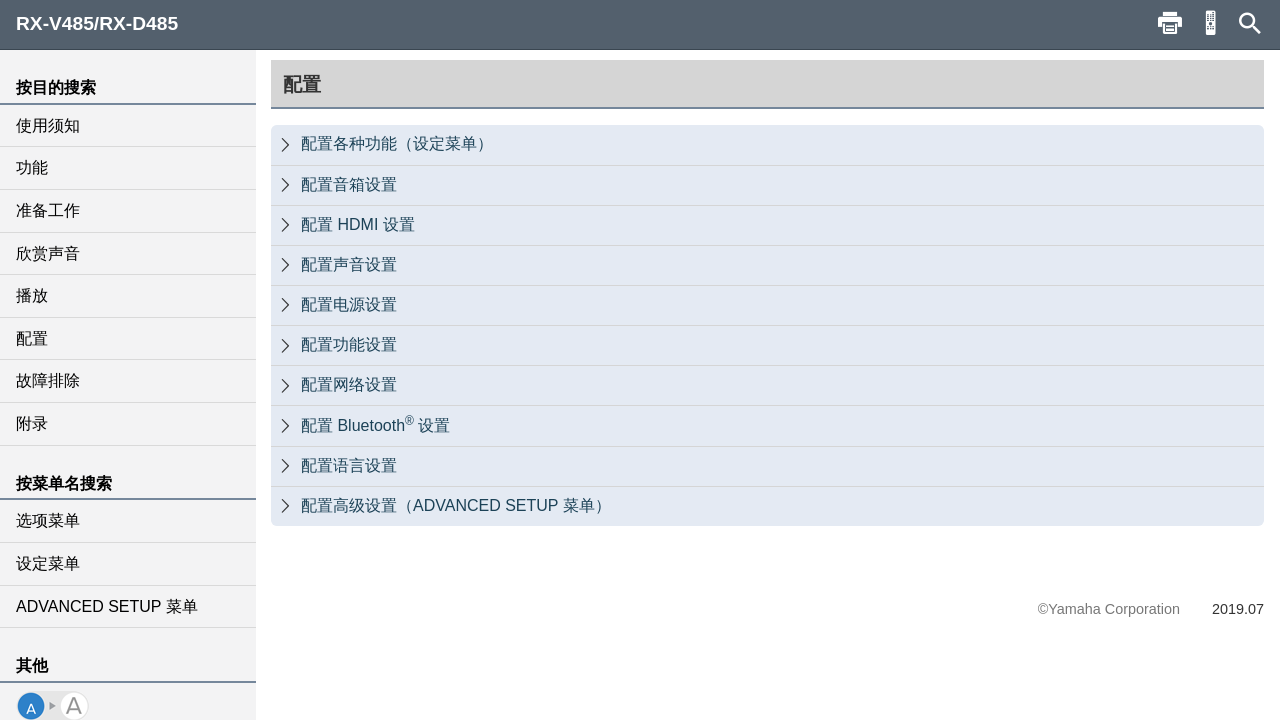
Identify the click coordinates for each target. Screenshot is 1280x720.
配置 (32, 338)
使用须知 (48, 125)
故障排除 (48, 380)
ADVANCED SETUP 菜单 (107, 606)
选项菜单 (48, 520)
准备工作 (48, 210)
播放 (32, 295)
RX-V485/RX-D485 (97, 23)
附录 (32, 423)
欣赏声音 (48, 253)
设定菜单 (48, 563)
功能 (32, 167)
